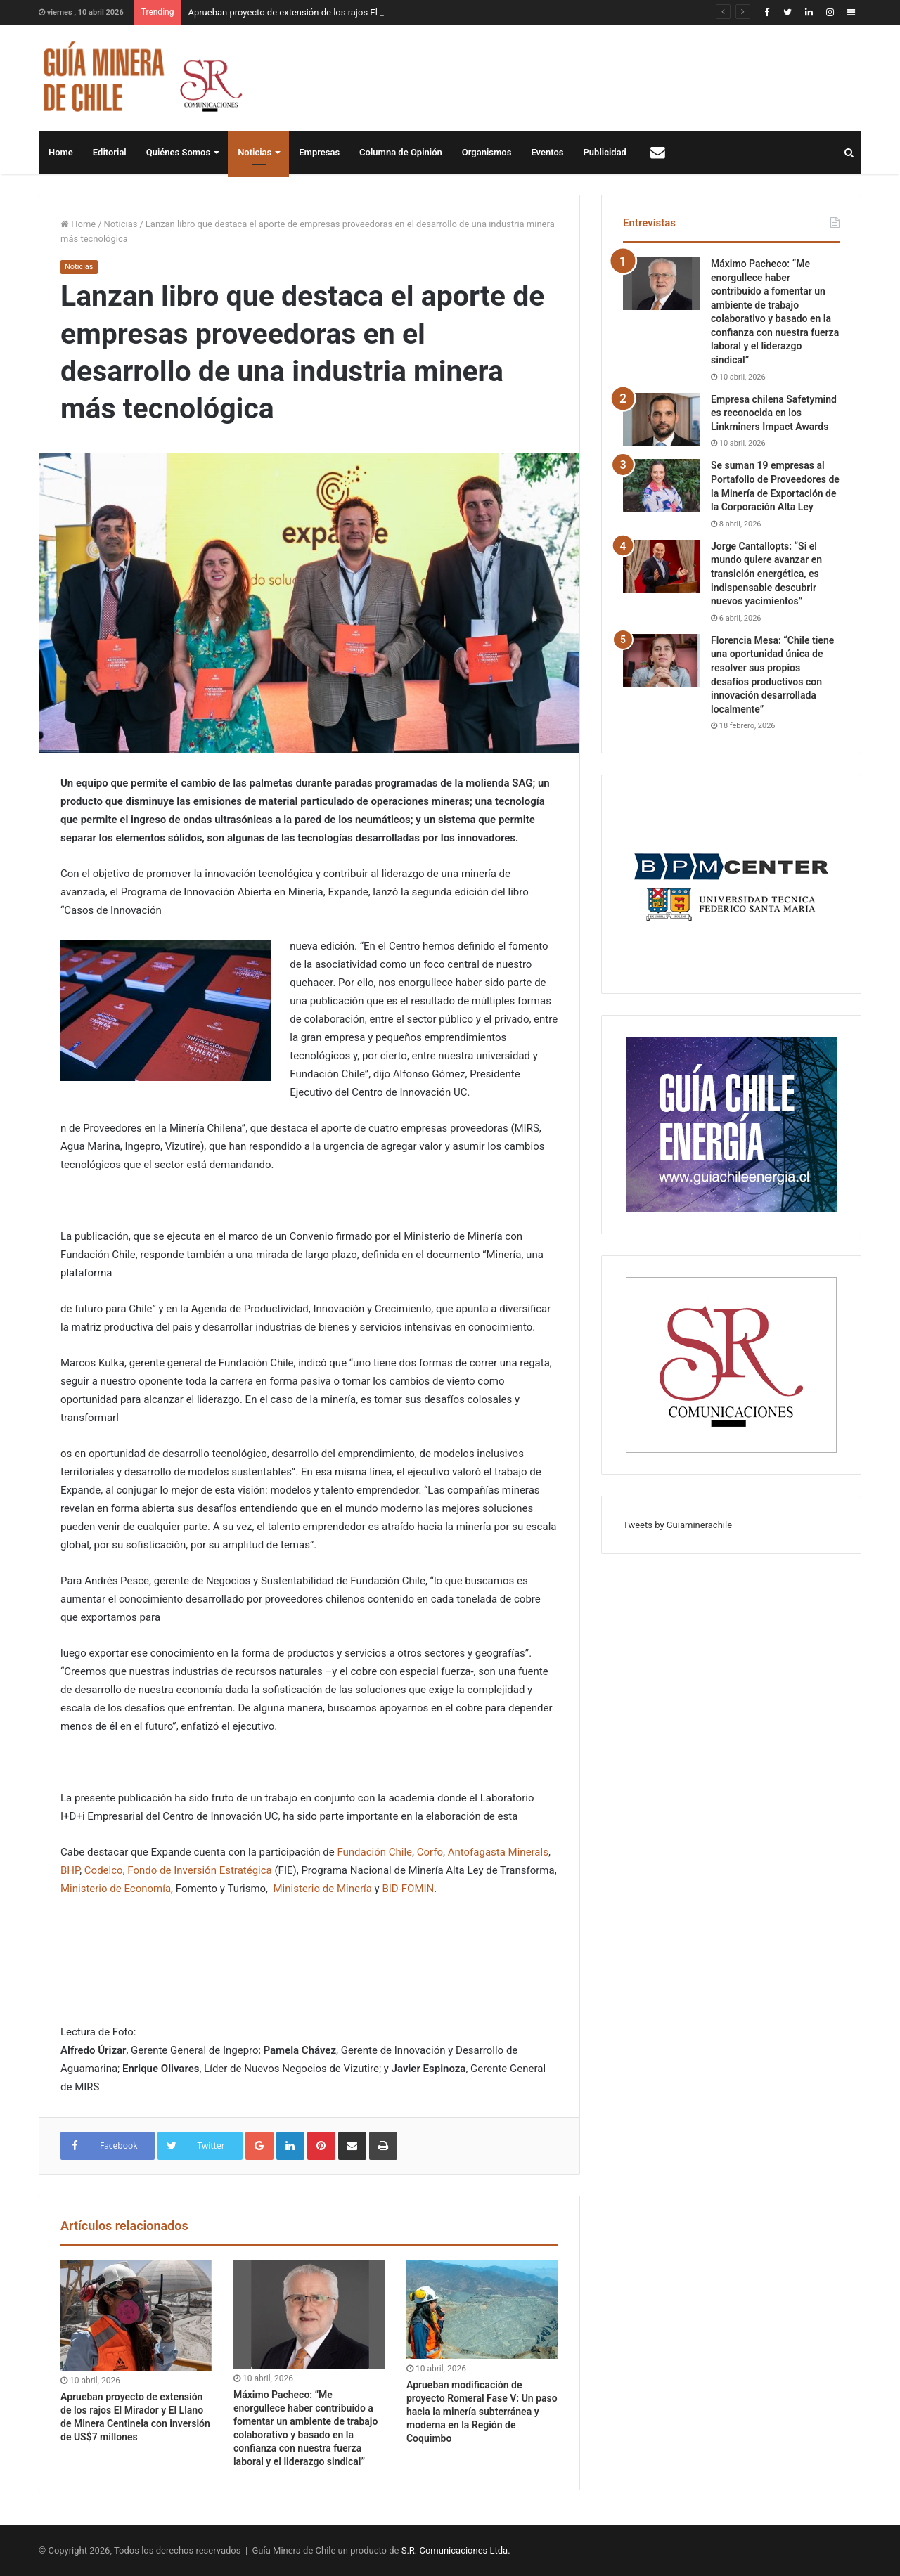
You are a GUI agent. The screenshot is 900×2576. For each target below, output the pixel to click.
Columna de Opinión (400, 152)
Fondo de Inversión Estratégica (200, 1870)
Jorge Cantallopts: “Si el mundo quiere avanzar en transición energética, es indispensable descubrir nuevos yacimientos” (766, 574)
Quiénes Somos (178, 152)
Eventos (547, 152)
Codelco (103, 1870)
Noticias (254, 152)
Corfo (430, 1852)
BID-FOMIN (408, 1888)
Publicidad (605, 152)
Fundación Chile (374, 1852)
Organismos (487, 152)
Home (61, 152)
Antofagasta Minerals (498, 1852)
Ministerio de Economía (115, 1888)
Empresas (319, 152)
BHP (69, 1870)
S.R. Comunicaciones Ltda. (455, 2550)
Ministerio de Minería (323, 1888)
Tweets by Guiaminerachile (677, 1525)
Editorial (110, 152)
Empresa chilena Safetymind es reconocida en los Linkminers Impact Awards (774, 413)
